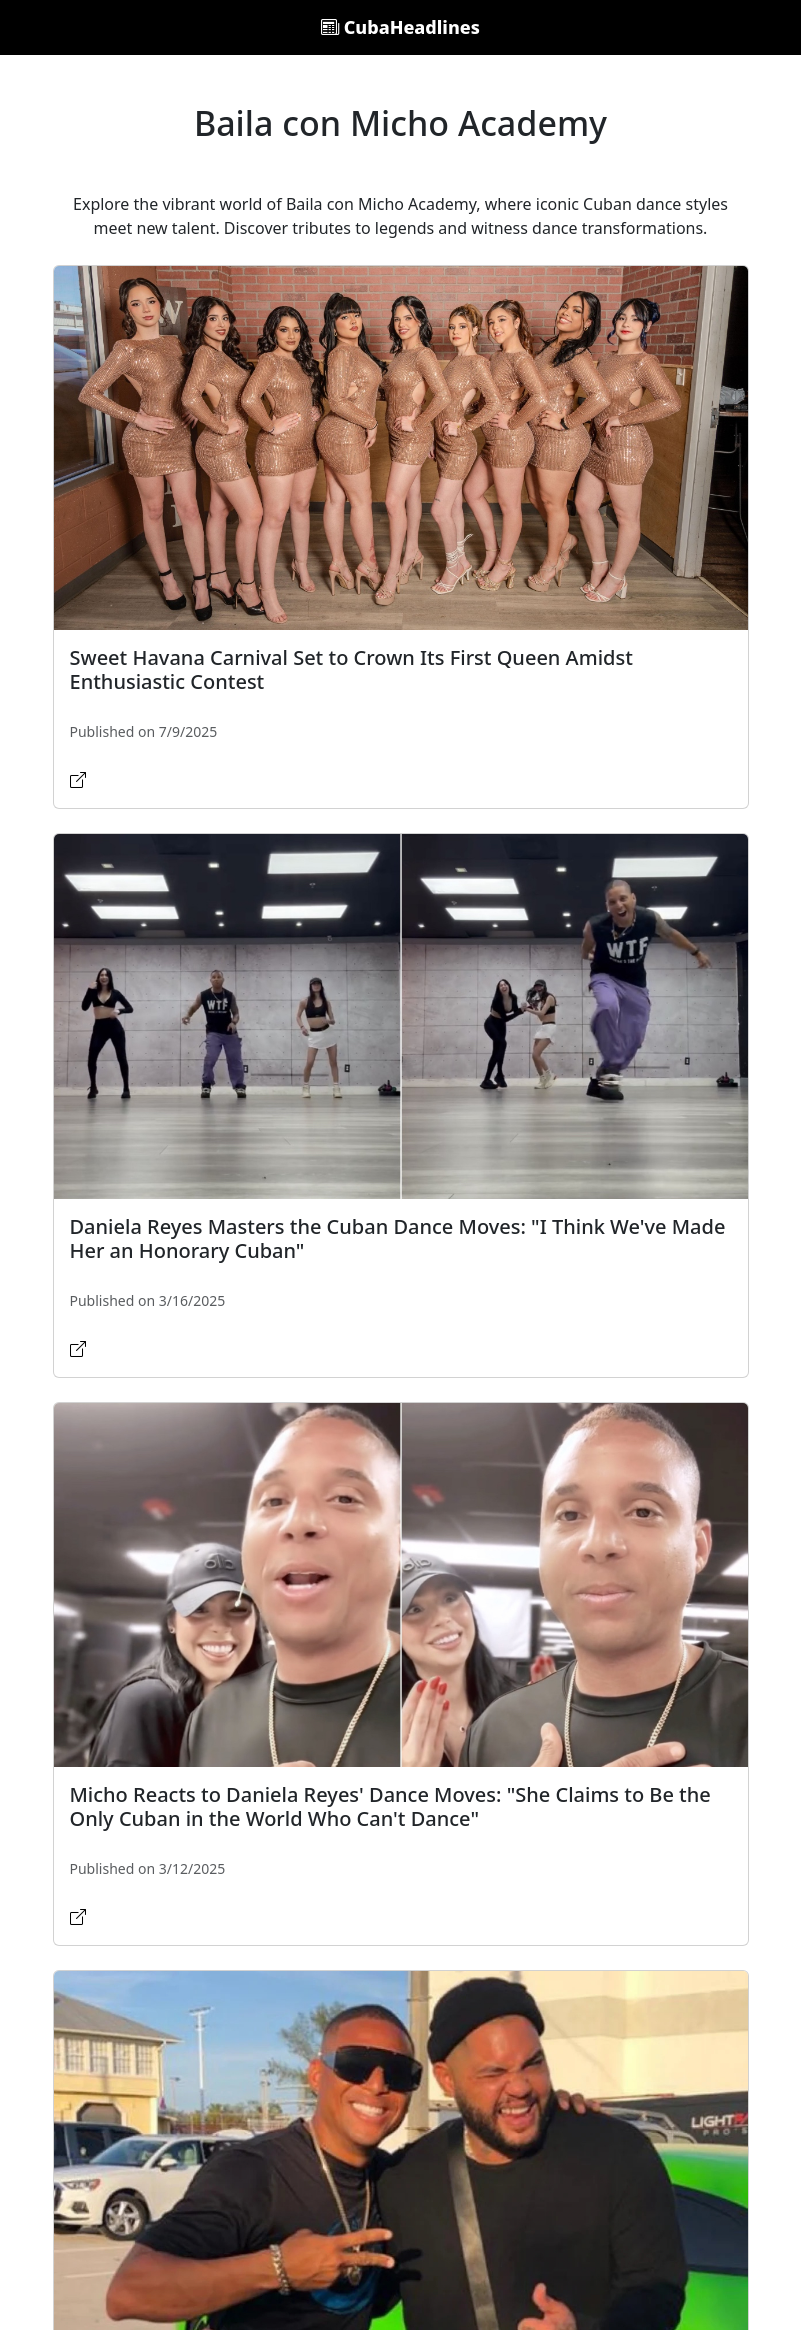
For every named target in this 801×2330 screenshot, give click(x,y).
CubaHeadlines (400, 27)
